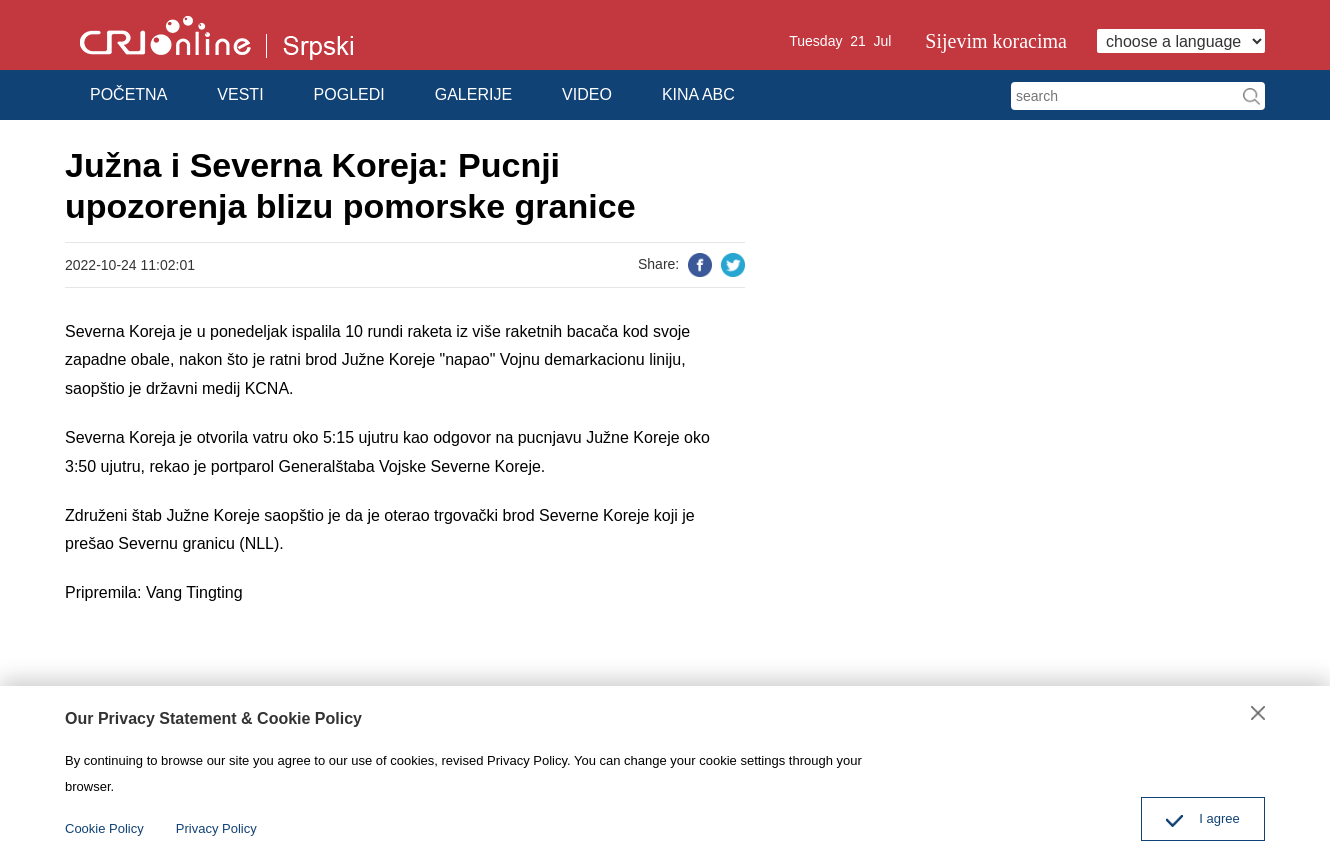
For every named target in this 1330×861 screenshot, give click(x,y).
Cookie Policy (104, 828)
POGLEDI (349, 94)
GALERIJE (473, 94)
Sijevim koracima (996, 41)
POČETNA (128, 94)
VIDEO (587, 94)
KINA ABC (698, 94)
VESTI (240, 94)
